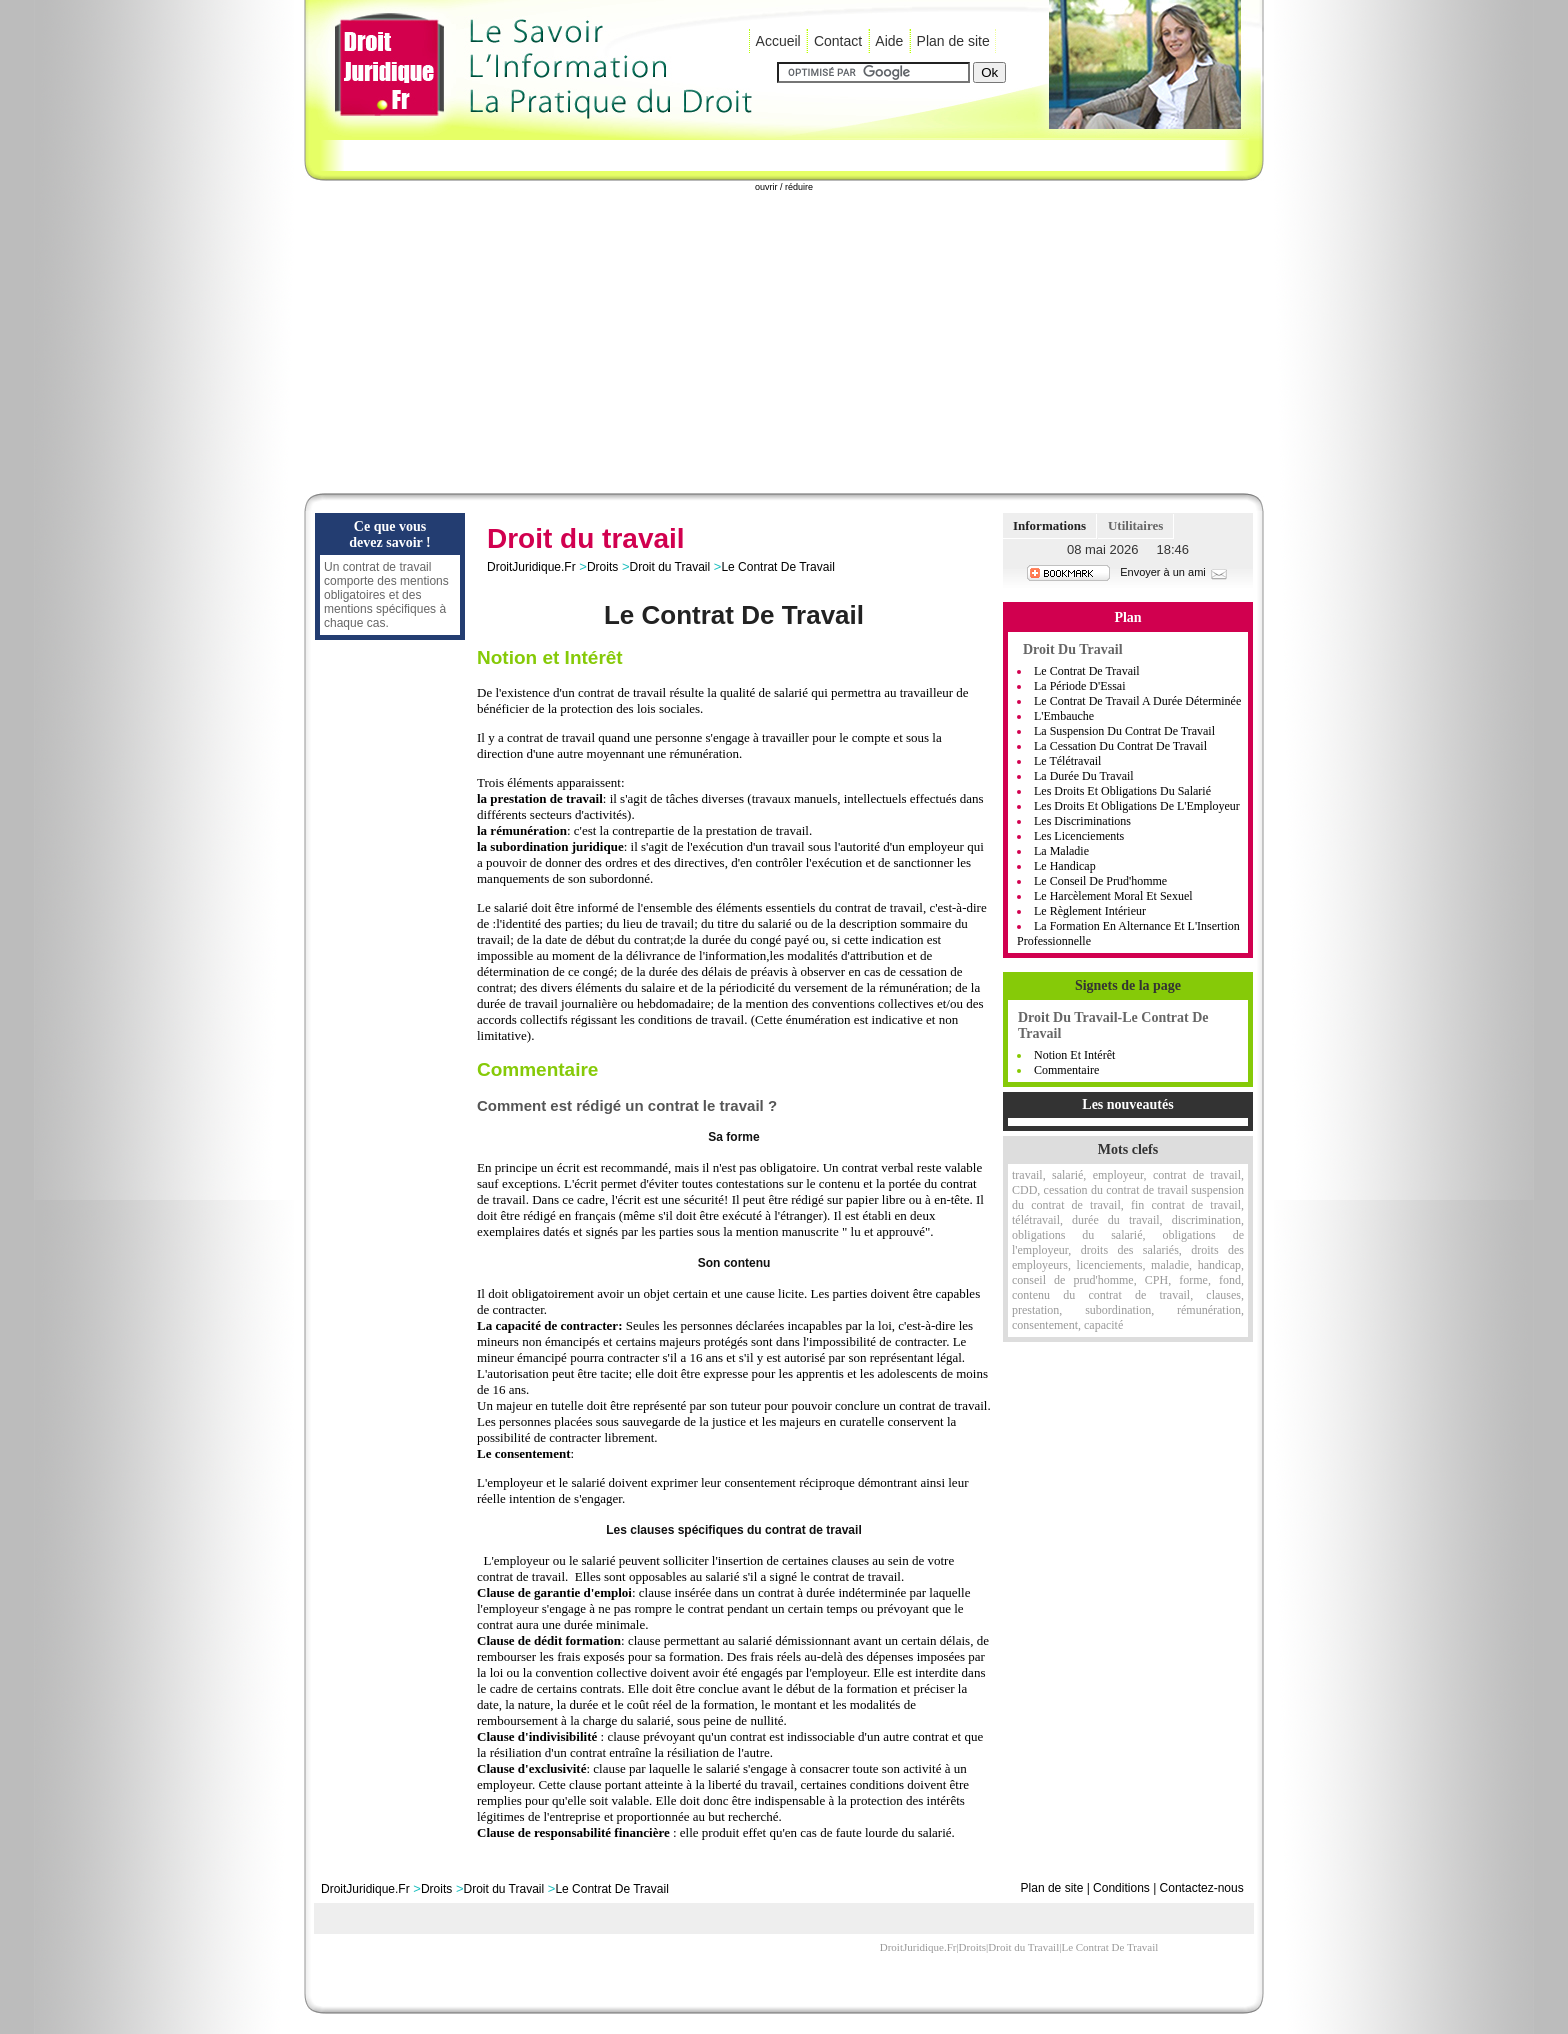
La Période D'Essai (1079, 686)
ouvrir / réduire (784, 187)
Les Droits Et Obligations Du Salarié (1122, 791)
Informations (1049, 525)
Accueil (778, 41)
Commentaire (1066, 1070)
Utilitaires (1135, 525)
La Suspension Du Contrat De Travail (1124, 731)
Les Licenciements (1079, 836)
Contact (838, 41)
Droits (602, 567)
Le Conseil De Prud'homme (1100, 881)
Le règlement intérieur (1090, 911)
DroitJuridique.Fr (531, 567)
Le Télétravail (1067, 761)
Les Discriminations (1082, 821)
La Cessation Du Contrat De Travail (1120, 746)
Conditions (1121, 1888)
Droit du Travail (669, 567)
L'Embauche (1064, 716)
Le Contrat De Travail (777, 567)
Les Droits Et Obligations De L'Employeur (1137, 806)
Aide (889, 41)
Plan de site (953, 41)
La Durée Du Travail (1084, 776)
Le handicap (1065, 866)
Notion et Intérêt (1074, 1055)
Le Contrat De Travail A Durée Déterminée (1137, 701)
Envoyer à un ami (1174, 572)
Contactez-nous (1202, 1888)
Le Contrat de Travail (1087, 671)
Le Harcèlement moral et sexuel (1113, 896)
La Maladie (1061, 851)
